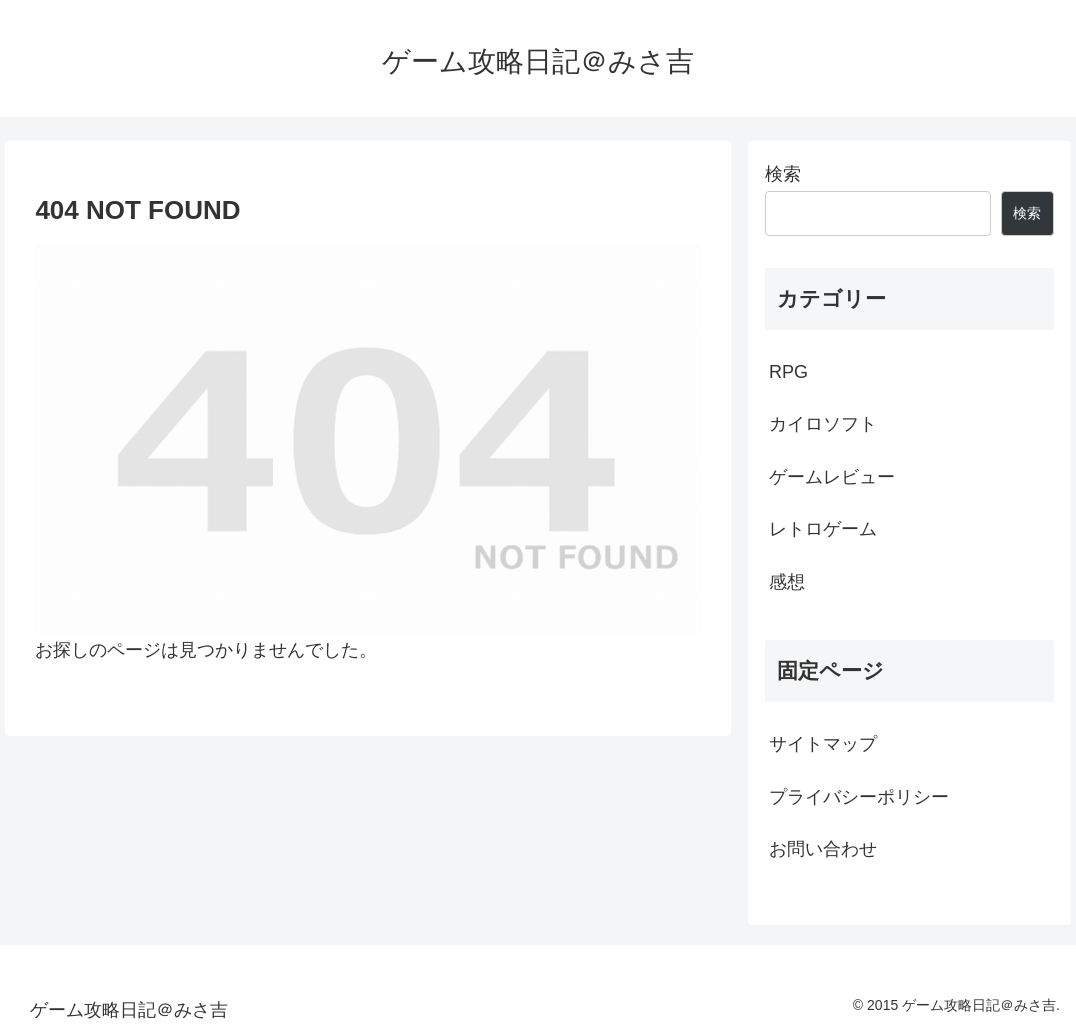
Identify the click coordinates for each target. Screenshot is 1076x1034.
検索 (783, 174)
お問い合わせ (823, 849)
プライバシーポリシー (859, 797)
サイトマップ (823, 744)
